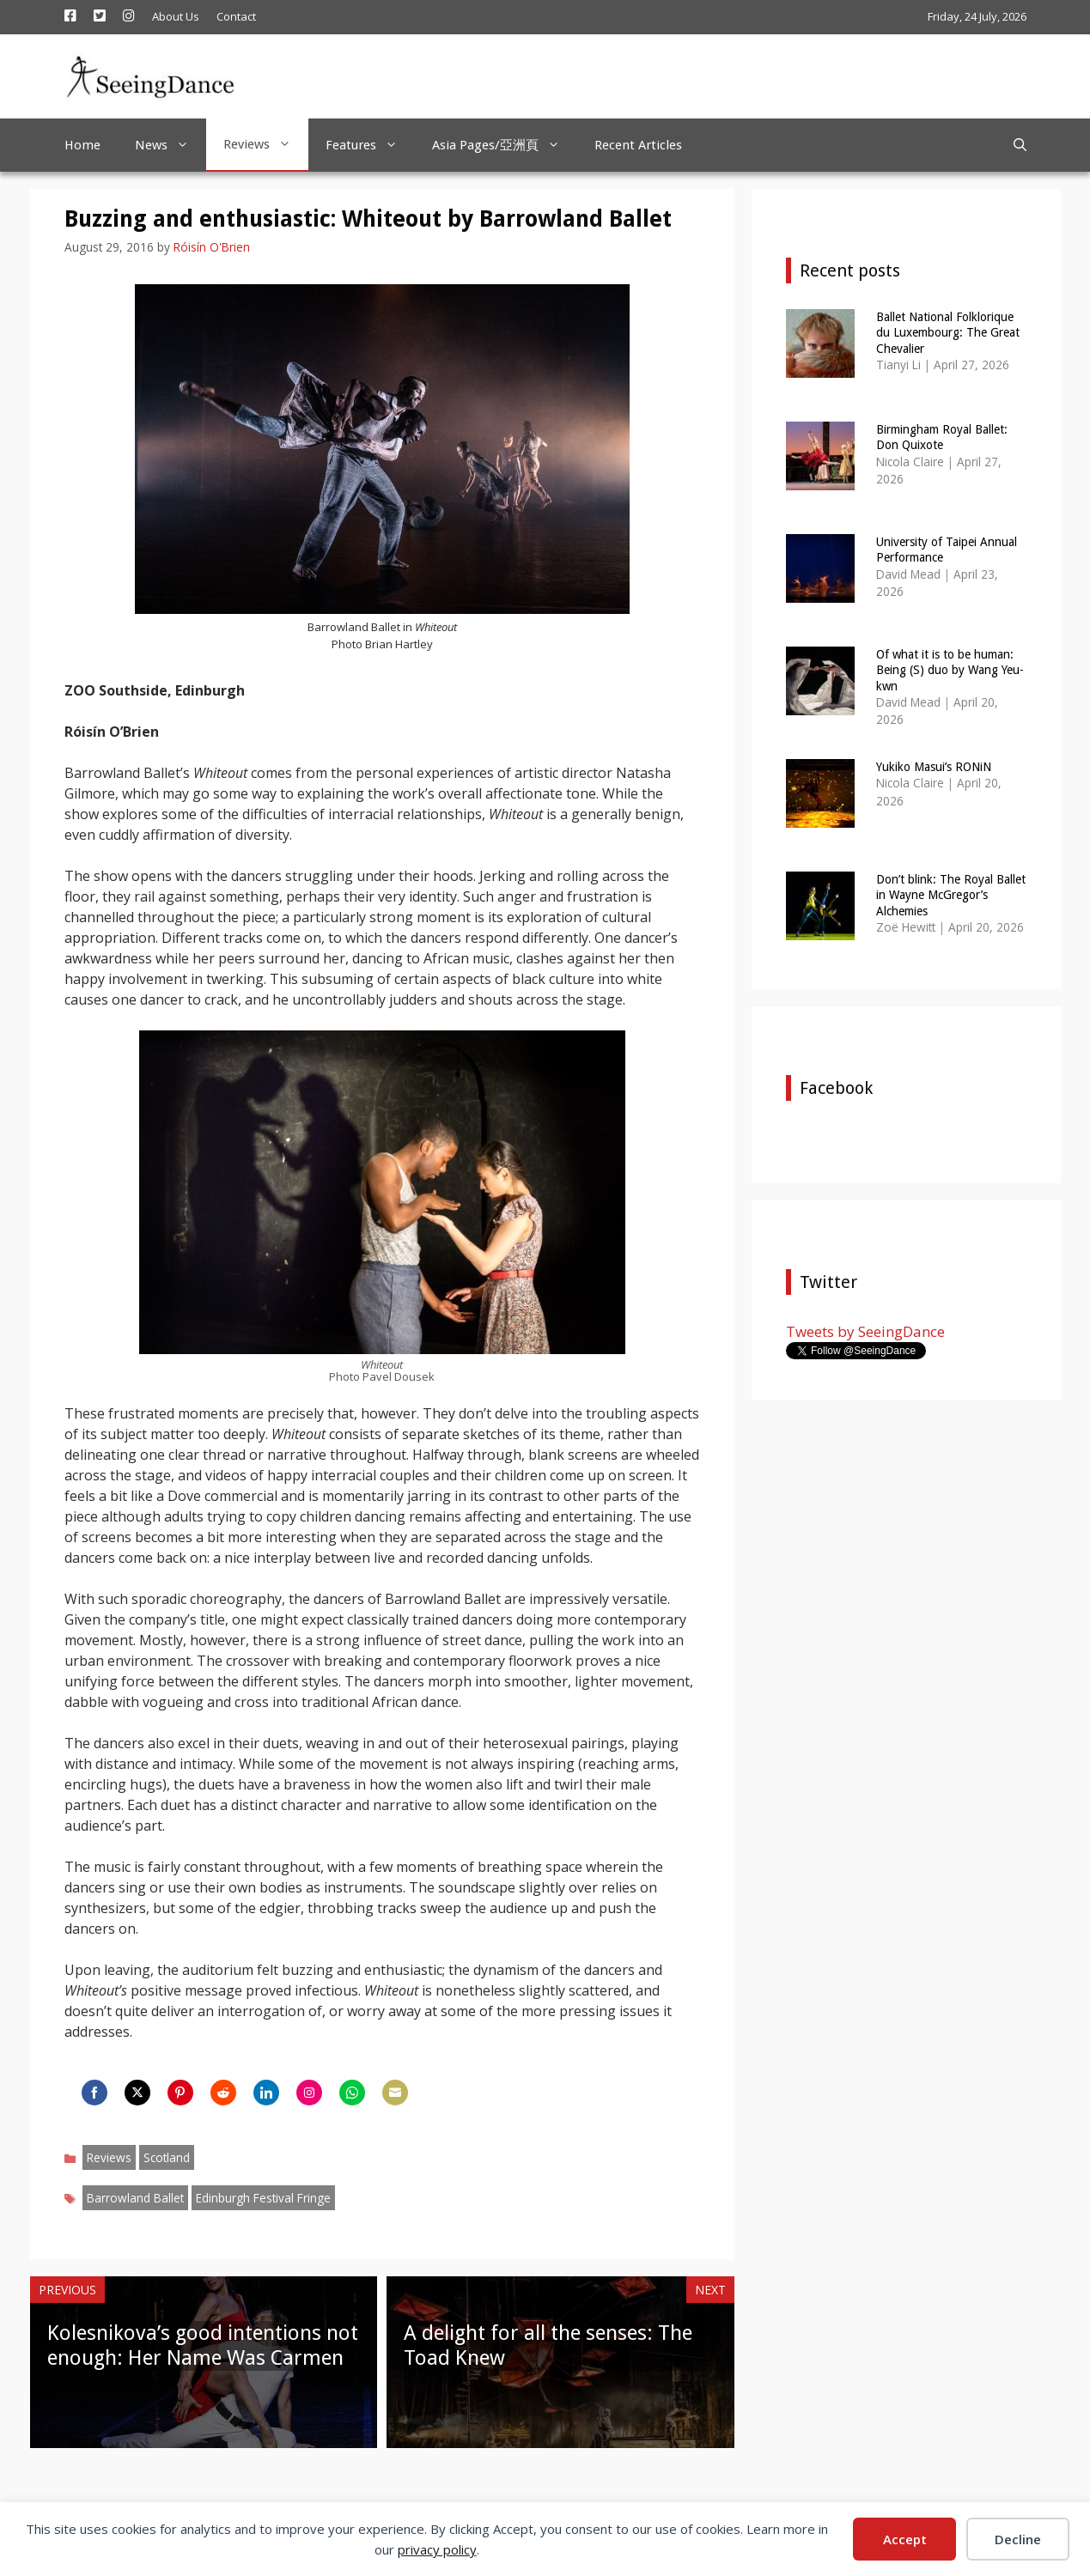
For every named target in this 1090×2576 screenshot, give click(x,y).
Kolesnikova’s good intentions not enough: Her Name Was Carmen (202, 2345)
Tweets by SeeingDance (865, 1331)
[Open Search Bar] (1020, 145)
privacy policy (437, 2549)
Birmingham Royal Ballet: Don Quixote (942, 437)
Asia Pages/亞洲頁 (504, 145)
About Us (175, 16)
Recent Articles (638, 145)
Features (370, 145)
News (170, 145)
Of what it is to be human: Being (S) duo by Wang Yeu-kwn (950, 669)
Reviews (265, 144)
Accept (905, 2539)
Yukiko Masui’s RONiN (933, 767)
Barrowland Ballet (135, 2198)
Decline (1018, 2539)
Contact (236, 16)
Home (82, 145)
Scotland (166, 2157)
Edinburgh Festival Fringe (263, 2198)
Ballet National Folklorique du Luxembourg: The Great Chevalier (948, 332)
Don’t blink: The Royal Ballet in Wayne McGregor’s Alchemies (951, 894)
